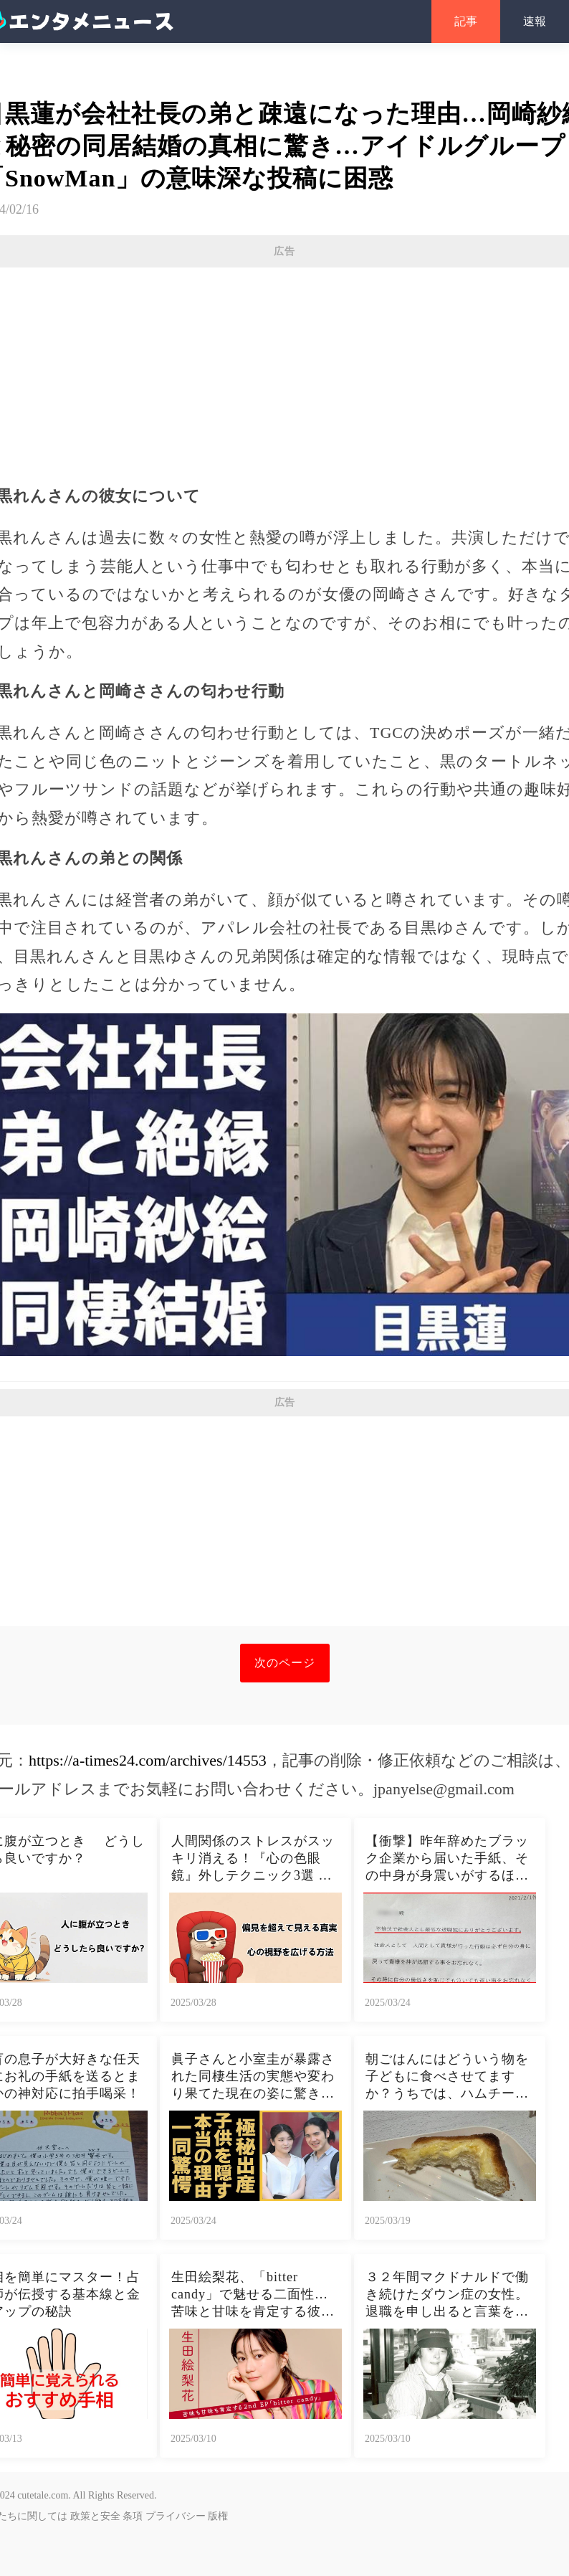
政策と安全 (95, 2516)
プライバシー (175, 2516)
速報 (534, 21)
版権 (218, 2516)
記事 (465, 21)
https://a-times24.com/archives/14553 (148, 1760)
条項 (133, 2516)
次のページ (284, 1663)
